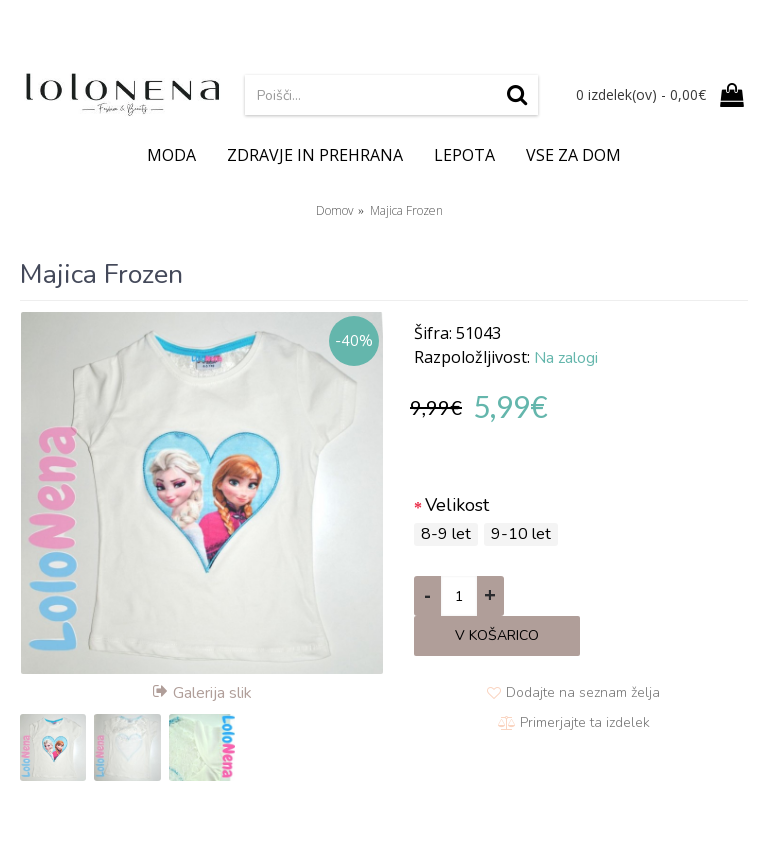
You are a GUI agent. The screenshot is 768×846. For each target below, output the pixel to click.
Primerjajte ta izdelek (585, 722)
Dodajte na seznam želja (583, 692)
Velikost (457, 505)
